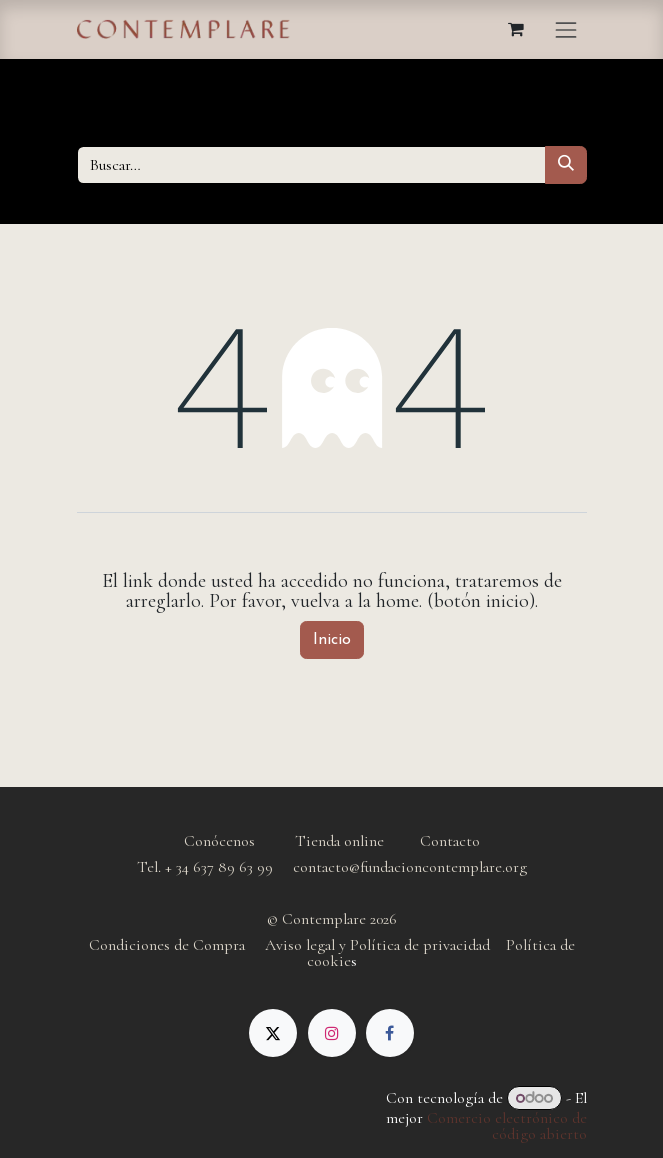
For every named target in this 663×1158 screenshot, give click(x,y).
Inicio (332, 640)
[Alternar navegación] (566, 29)
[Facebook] (390, 1033)
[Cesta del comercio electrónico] (516, 29)
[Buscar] (566, 165)
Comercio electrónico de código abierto (507, 1126)
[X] (273, 1033)
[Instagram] (332, 1033)
